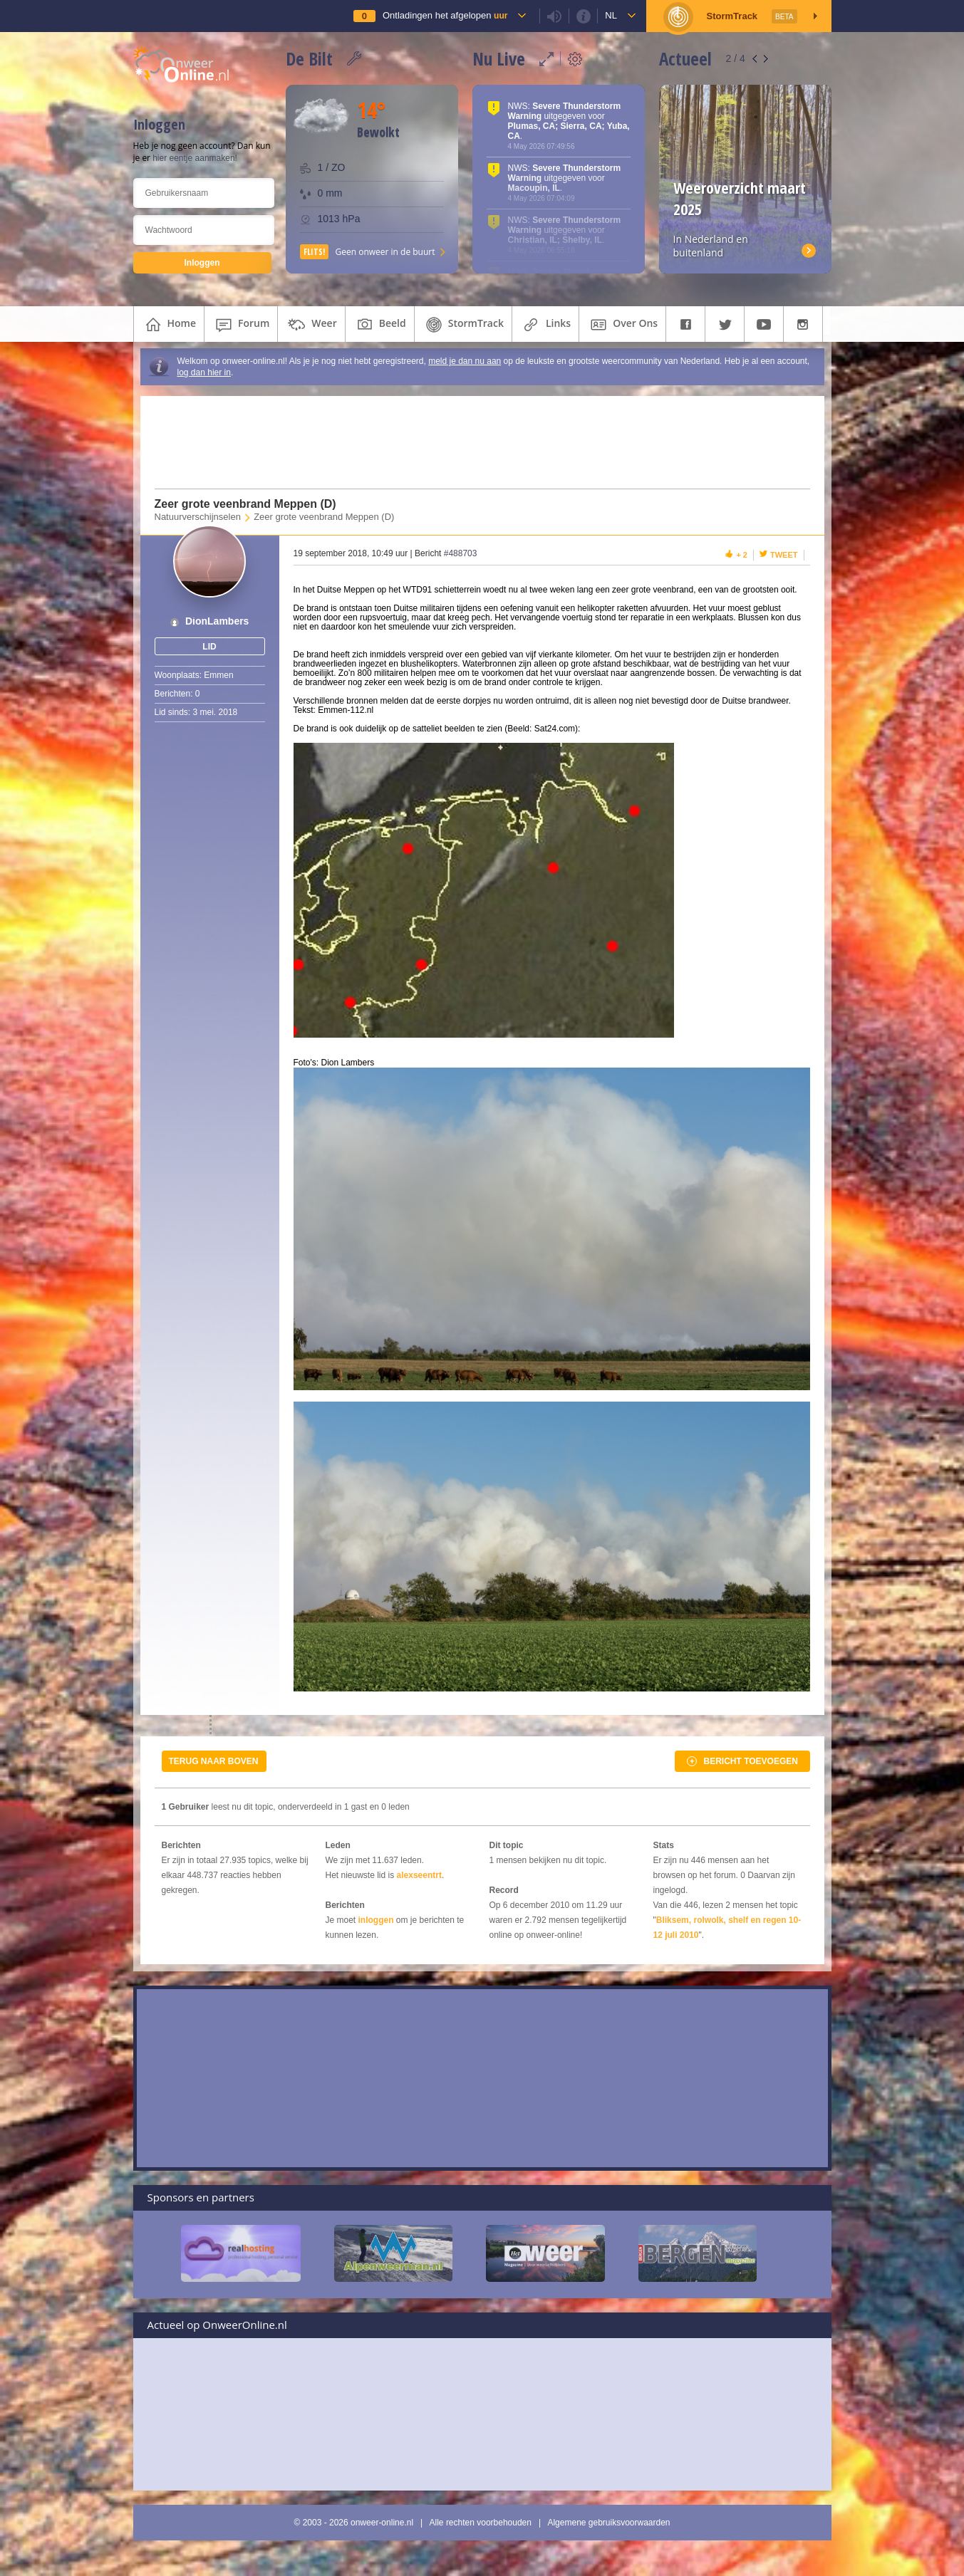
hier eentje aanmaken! (194, 158)
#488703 (460, 553)
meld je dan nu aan (464, 361)
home (169, 324)
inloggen (376, 1920)
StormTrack (463, 324)
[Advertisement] (473, 442)
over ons (622, 324)
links (545, 324)
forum (240, 324)
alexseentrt (419, 1875)
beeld (379, 324)
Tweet (784, 555)
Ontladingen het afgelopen (445, 15)
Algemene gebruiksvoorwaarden (608, 2523)
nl (611, 15)
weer (311, 324)
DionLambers (217, 621)
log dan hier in (204, 372)
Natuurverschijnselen (198, 516)
